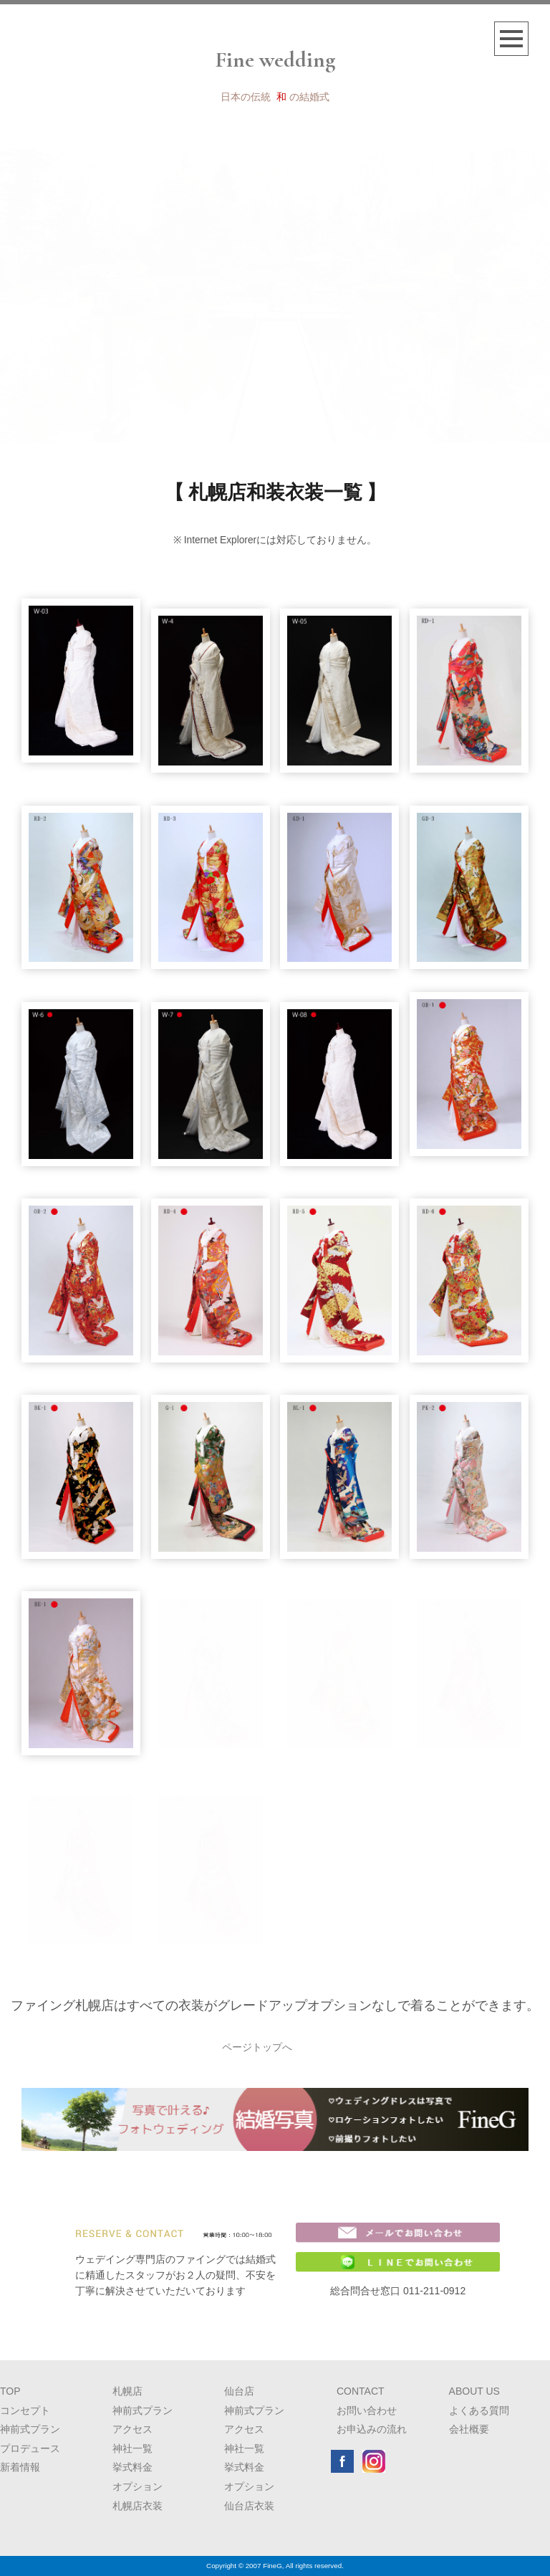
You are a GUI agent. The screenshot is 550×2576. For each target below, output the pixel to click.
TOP (10, 2391)
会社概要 (469, 2429)
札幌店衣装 (137, 2505)
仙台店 (239, 2391)
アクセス (132, 2429)
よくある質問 (479, 2410)
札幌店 (127, 2391)
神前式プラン (30, 2429)
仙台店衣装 (249, 2505)
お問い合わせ (367, 2410)
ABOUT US (474, 2391)
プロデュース (30, 2448)
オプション (137, 2486)
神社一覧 (132, 2448)
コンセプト (25, 2410)
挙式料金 (132, 2467)
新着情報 (20, 2467)
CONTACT (361, 2391)
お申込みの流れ (372, 2429)
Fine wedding (275, 60)
